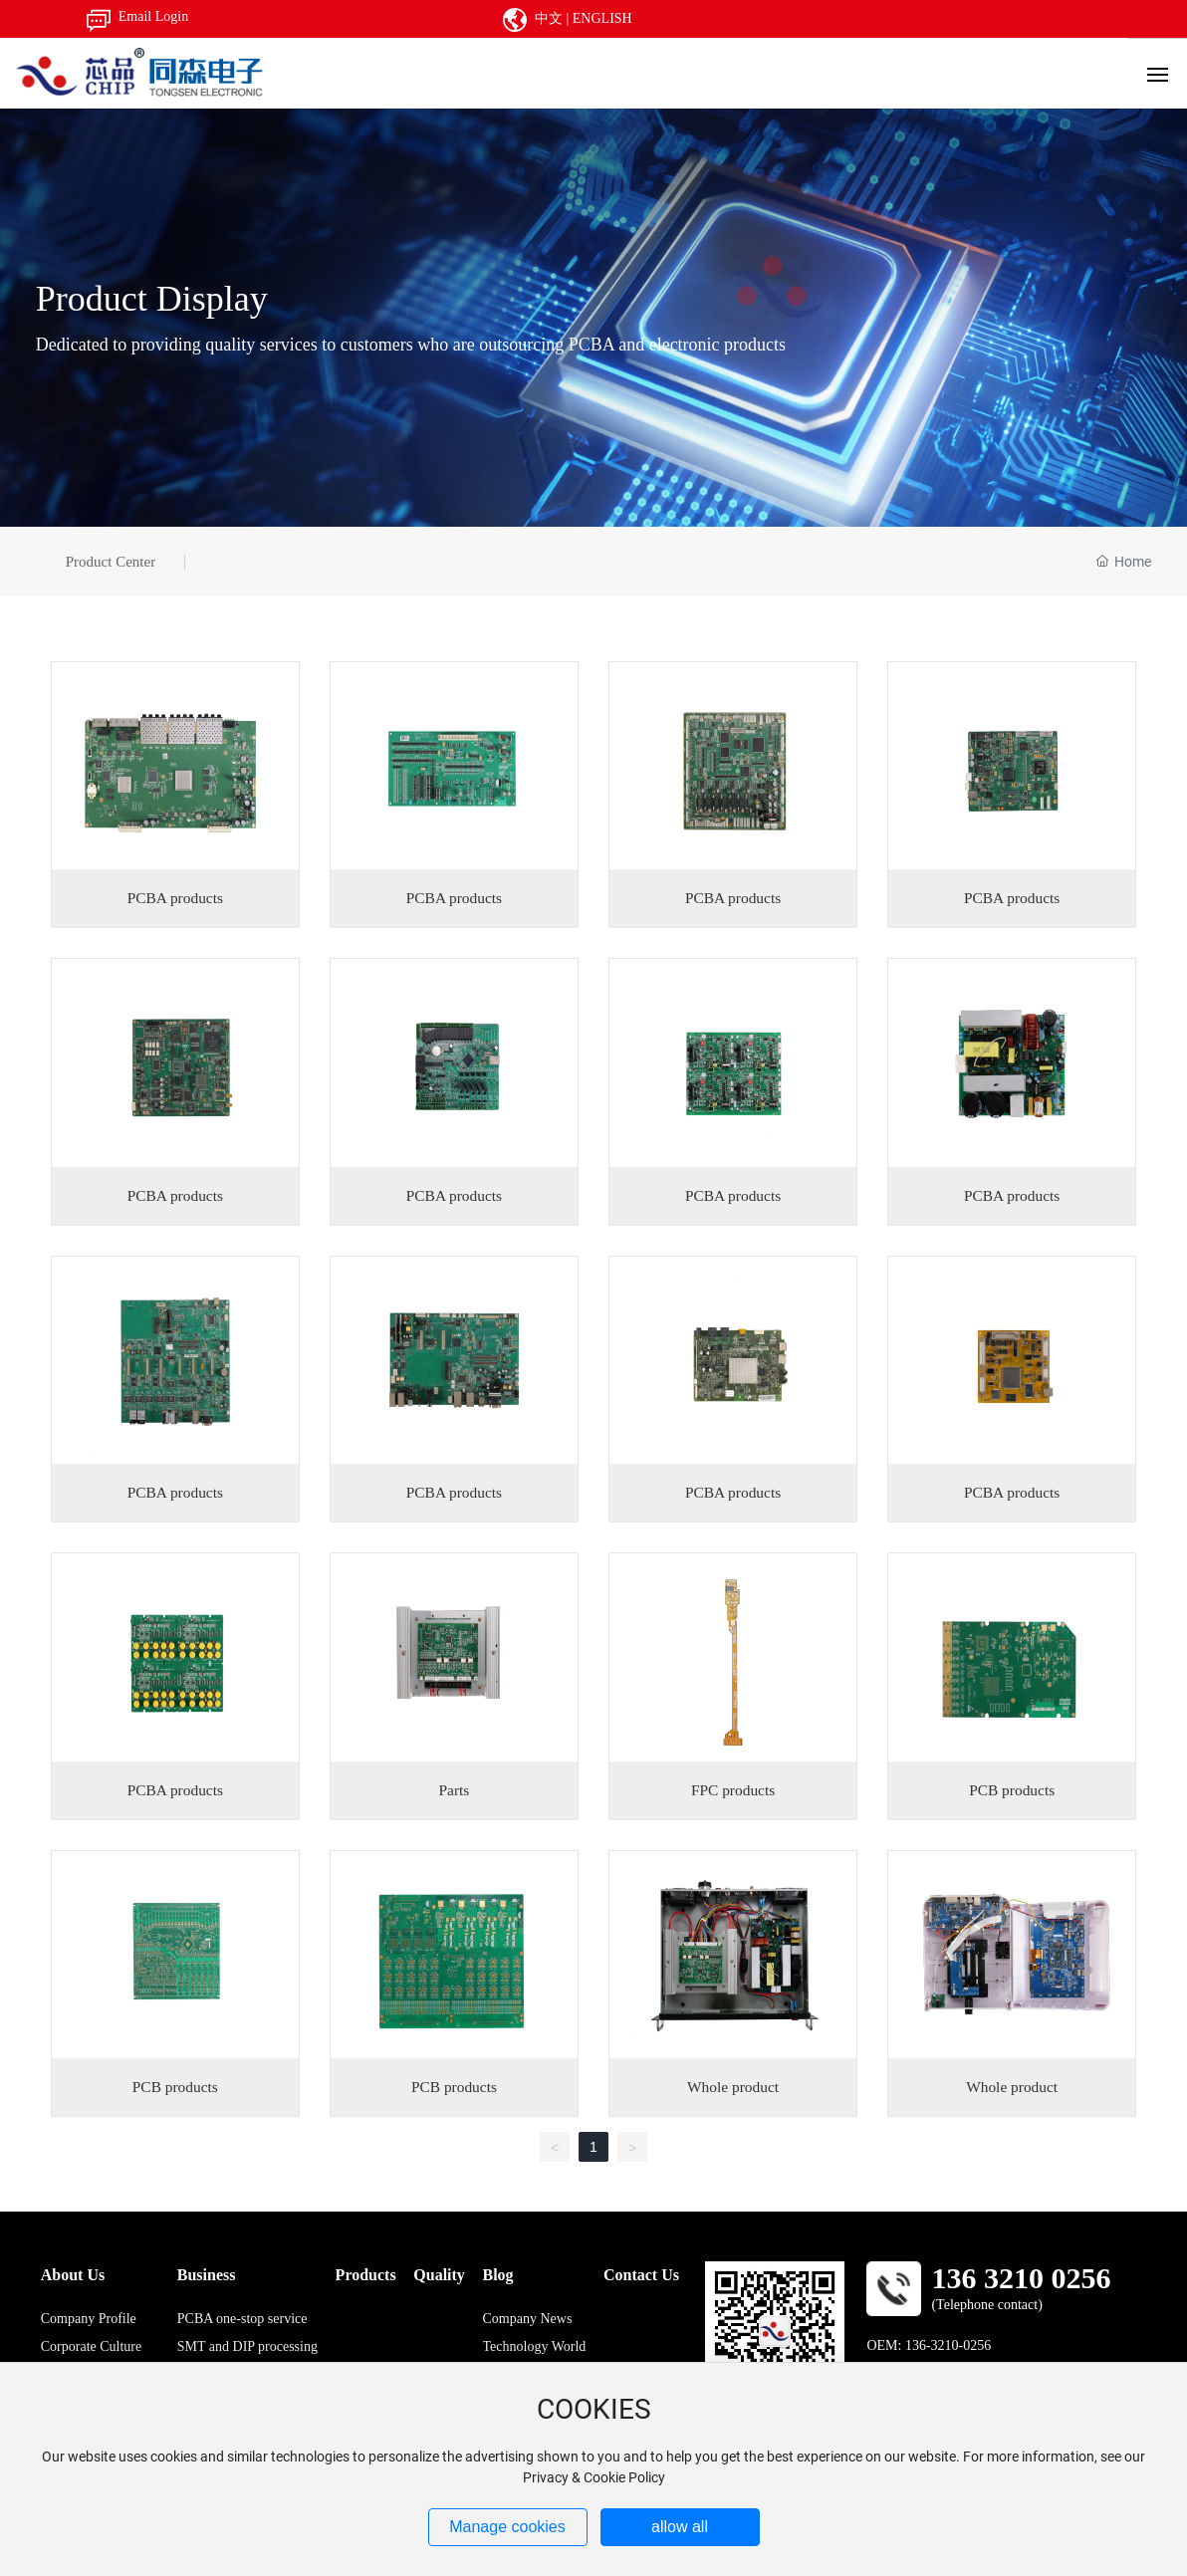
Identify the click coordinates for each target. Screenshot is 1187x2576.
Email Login (153, 16)
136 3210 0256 (1020, 2277)
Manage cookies (507, 2526)
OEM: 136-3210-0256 (928, 2345)
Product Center (110, 562)
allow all (679, 2526)
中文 (549, 18)
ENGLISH (602, 18)
